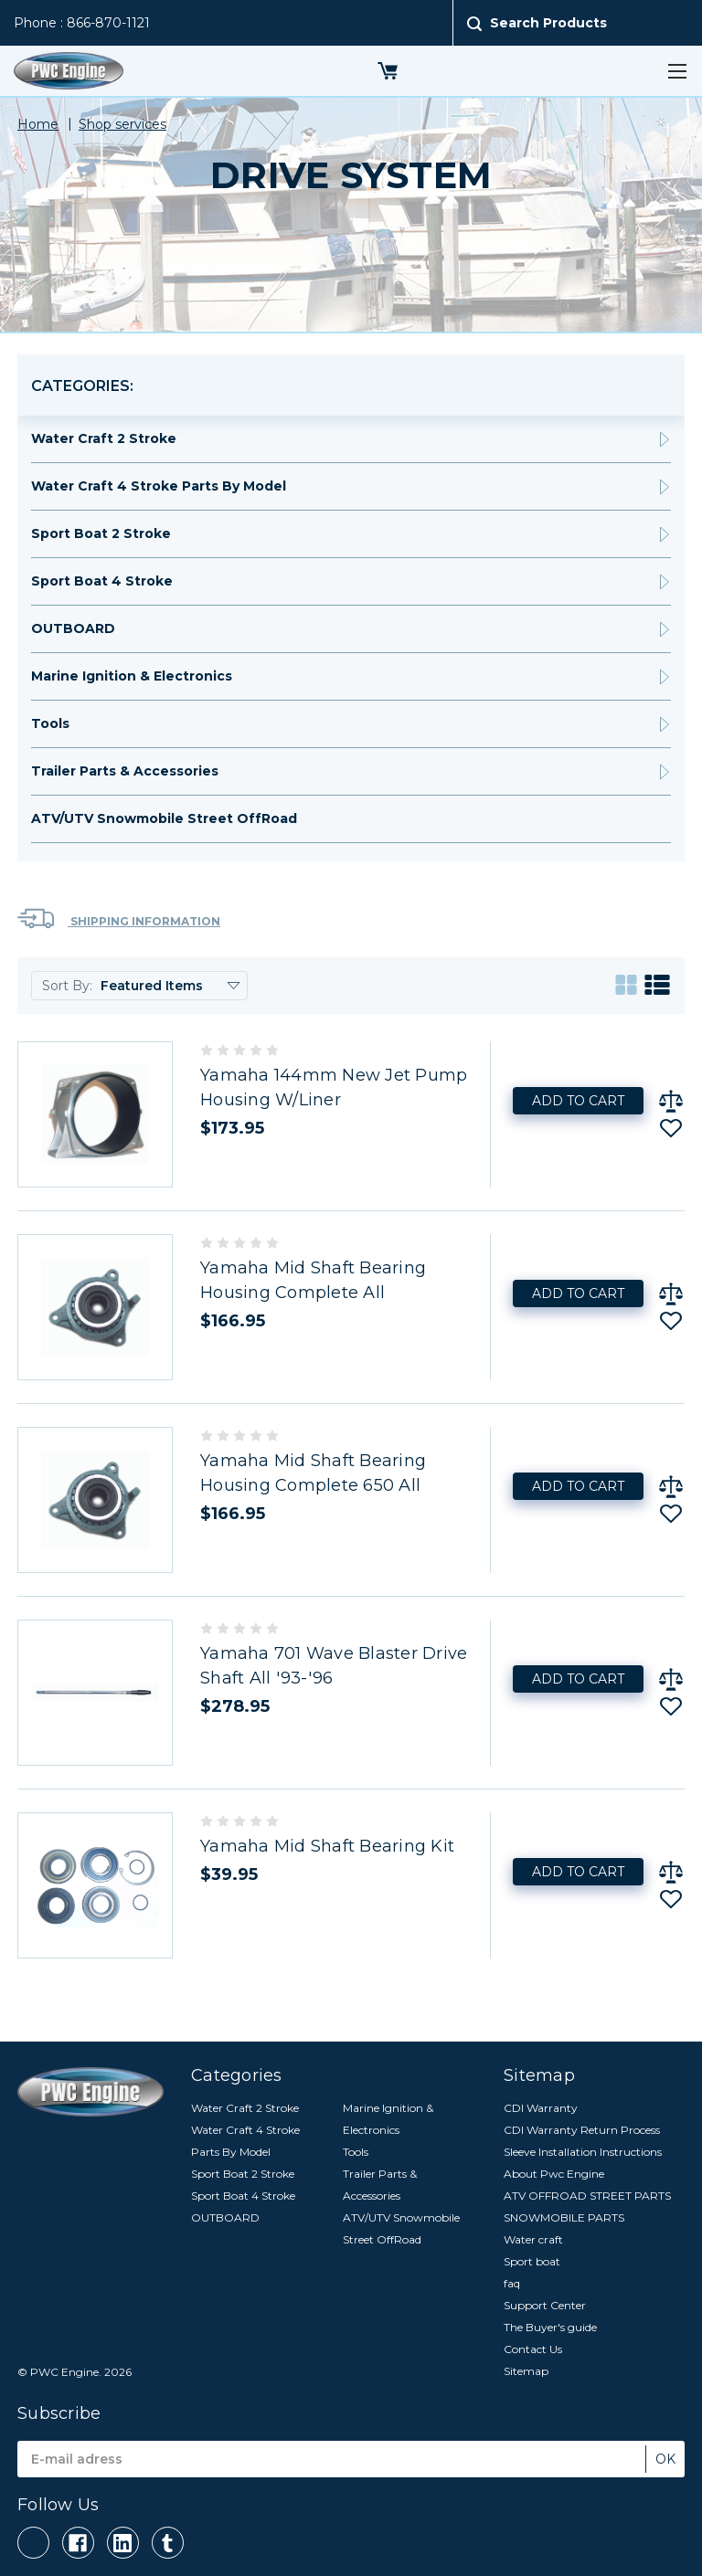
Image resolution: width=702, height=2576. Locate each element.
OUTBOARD (73, 628)
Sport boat (532, 2261)
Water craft (533, 2239)
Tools (50, 723)
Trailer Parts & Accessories (124, 771)
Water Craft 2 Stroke (103, 438)
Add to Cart (578, 1101)
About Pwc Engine (554, 2173)
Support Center (545, 2305)
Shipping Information (118, 918)
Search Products (548, 23)
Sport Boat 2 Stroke (101, 533)
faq (512, 2283)
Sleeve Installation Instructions (583, 2152)
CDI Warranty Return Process (582, 2130)
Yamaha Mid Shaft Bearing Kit (327, 1846)
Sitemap (526, 2371)
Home (37, 124)
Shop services (122, 124)
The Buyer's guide (550, 2327)
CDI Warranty (541, 2108)
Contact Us (533, 2349)
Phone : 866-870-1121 (82, 23)
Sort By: (67, 985)
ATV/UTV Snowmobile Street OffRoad (164, 818)
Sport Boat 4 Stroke (102, 581)
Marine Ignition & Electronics (131, 676)
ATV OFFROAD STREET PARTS (587, 2195)
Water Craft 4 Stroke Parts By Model (158, 486)
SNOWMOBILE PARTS (564, 2217)
